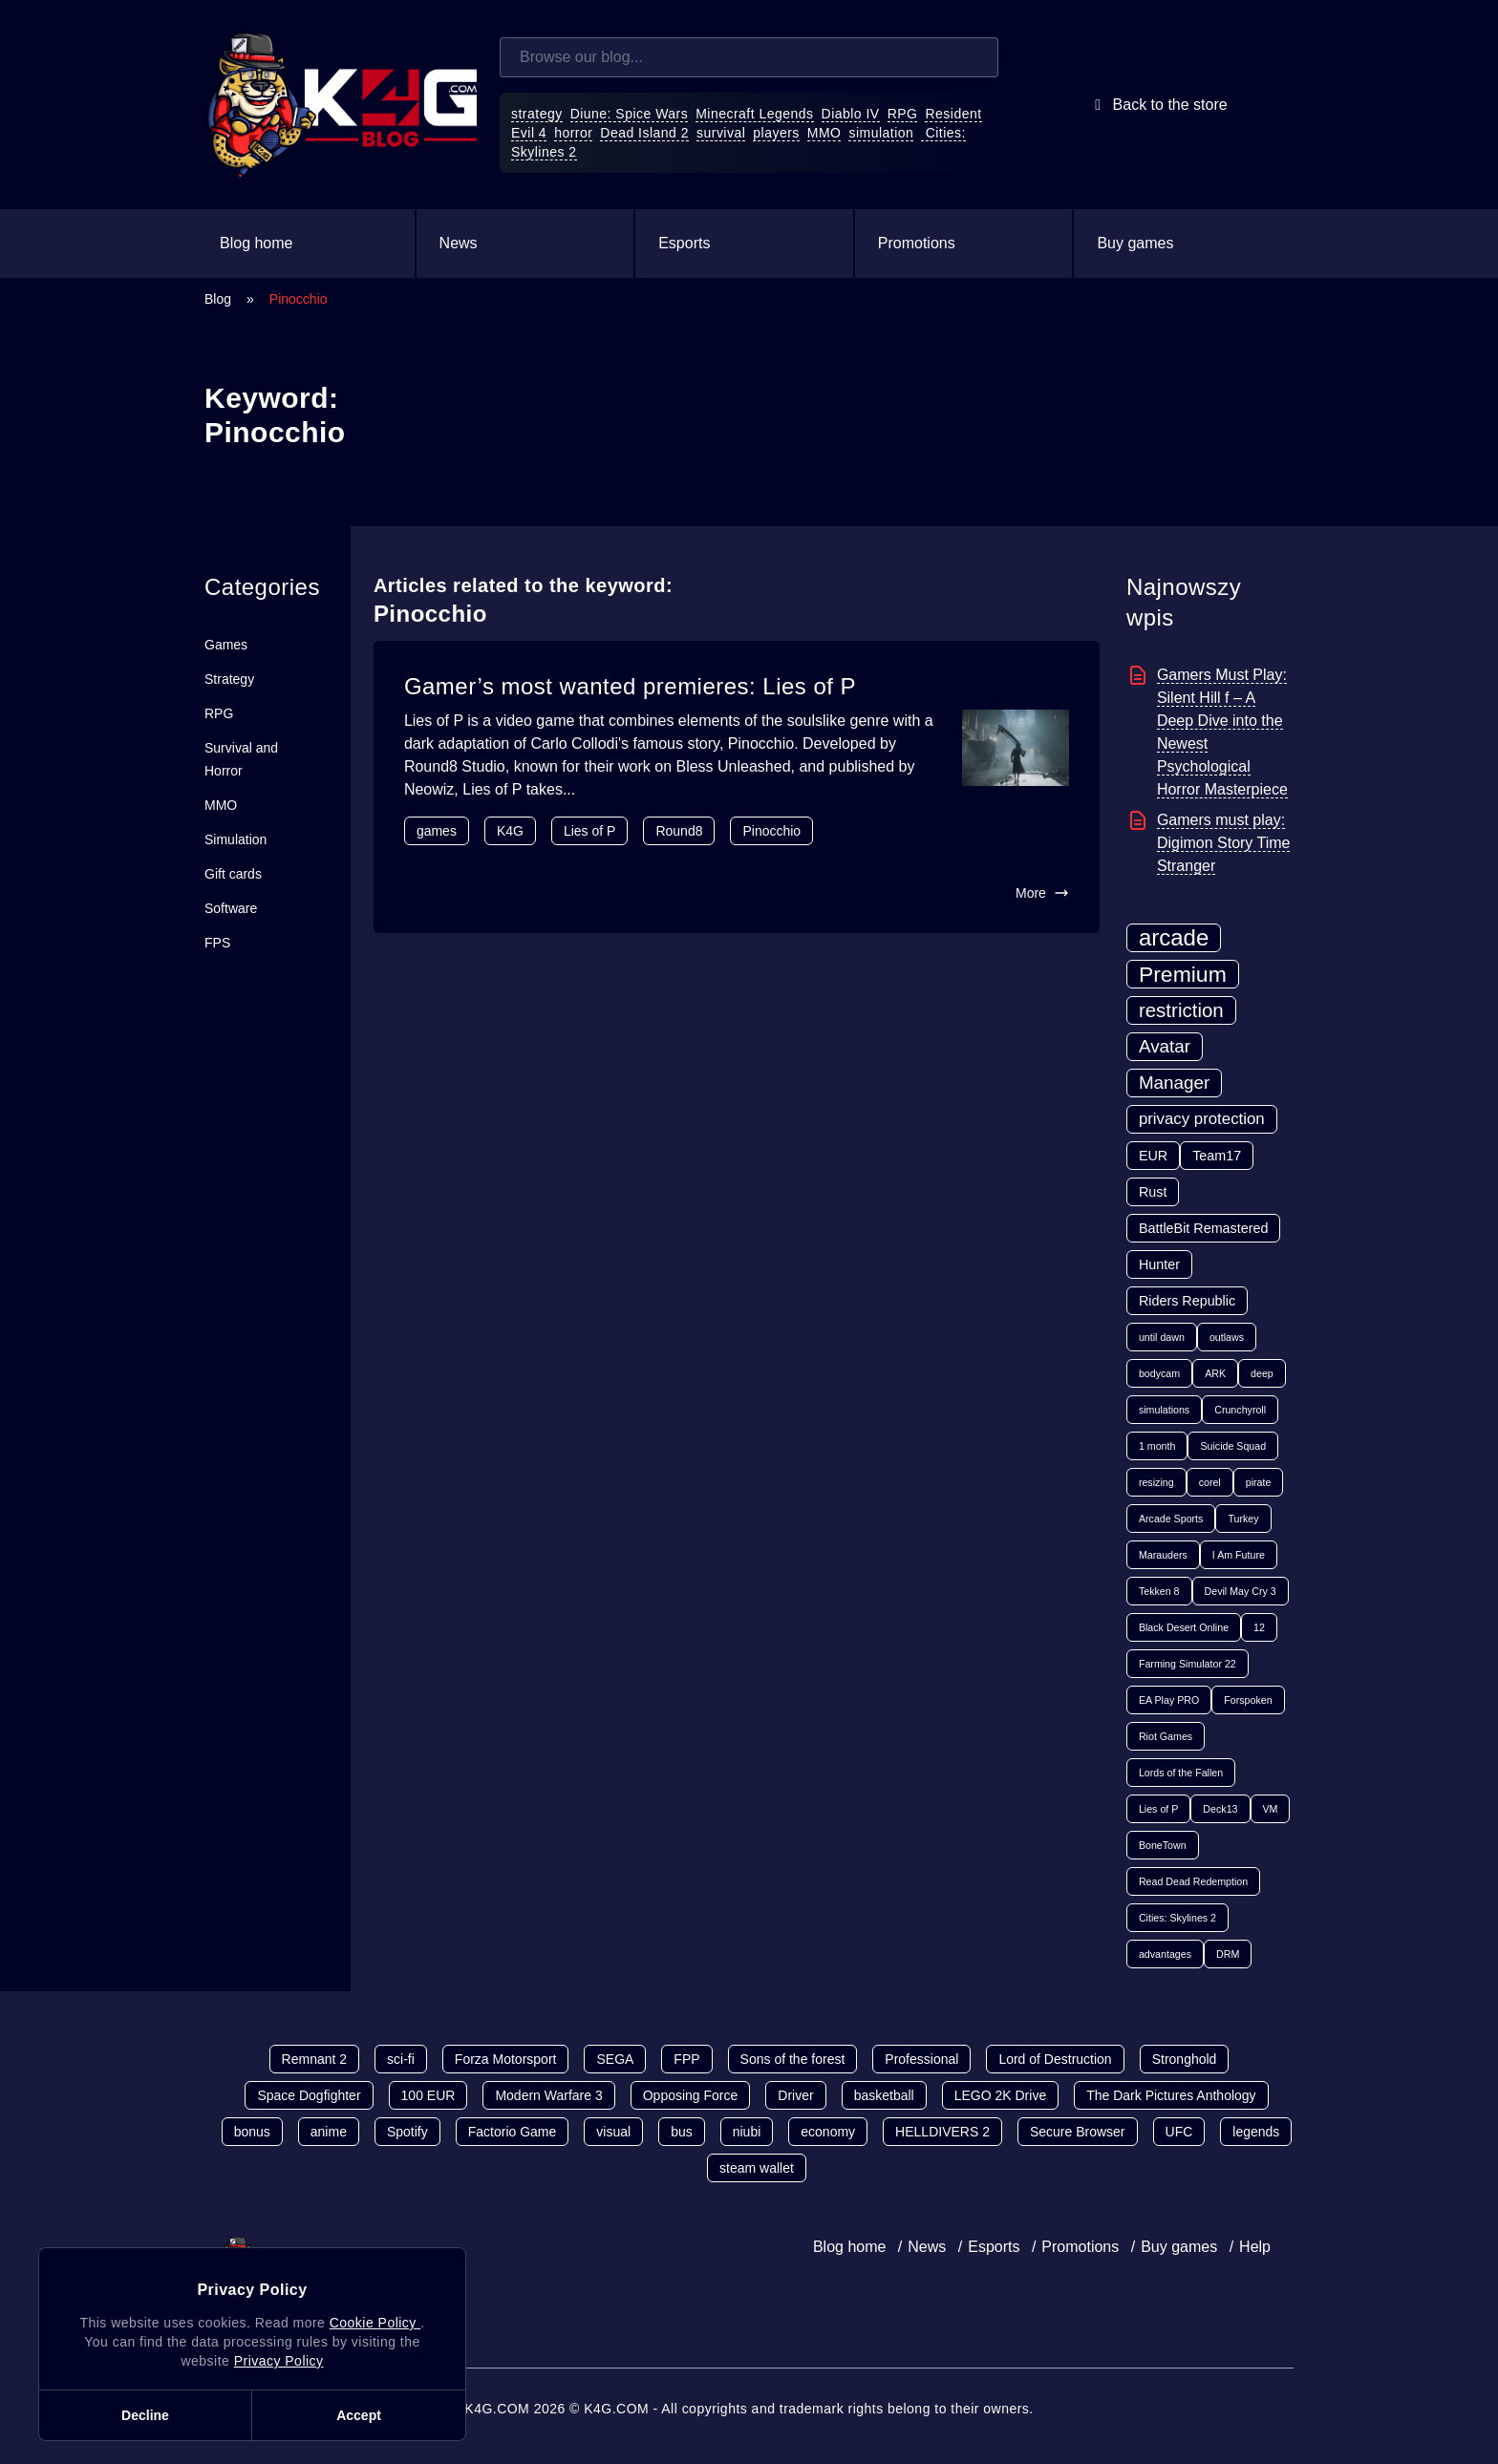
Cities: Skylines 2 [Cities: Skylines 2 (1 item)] (1177, 1917)
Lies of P (589, 831)
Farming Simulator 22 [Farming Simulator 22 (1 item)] (1187, 1663)
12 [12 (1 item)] (1259, 1627)
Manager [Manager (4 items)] (1174, 1083)
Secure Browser (1077, 2131)
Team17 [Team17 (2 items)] (1216, 1155)
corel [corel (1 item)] (1210, 1482)
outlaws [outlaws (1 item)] (1226, 1337)
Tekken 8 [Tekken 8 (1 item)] (1159, 1591)
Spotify (407, 2131)
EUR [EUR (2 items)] (1153, 1155)
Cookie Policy (375, 2322)
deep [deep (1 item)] (1262, 1373)
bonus (252, 2131)
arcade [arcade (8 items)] (1174, 937)
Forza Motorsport (506, 2059)
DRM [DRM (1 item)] (1227, 1954)
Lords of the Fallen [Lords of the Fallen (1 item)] (1181, 1772)
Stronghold (1184, 2059)
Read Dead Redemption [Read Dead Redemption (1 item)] (1193, 1881)
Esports (684, 243)
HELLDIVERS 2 (942, 2131)
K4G (510, 831)
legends (1255, 2131)
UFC (1179, 2131)
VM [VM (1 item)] (1270, 1809)
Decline (145, 2415)
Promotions (916, 243)
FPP (686, 2059)
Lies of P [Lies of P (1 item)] (1158, 1809)
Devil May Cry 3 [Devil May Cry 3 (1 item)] (1240, 1591)
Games (225, 644)
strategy (537, 113)
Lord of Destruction (1054, 2059)
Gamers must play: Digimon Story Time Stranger (1224, 843)
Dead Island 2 (644, 132)
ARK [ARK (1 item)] (1215, 1373)
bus (682, 2131)
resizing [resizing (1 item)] (1156, 1482)
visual (613, 2131)
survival (720, 132)
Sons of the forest (792, 2059)
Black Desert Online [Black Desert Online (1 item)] (1184, 1627)
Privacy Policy (279, 2360)
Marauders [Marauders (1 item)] (1163, 1555)
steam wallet (756, 2168)
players (776, 132)
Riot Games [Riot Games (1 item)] (1165, 1736)
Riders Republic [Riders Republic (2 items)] (1187, 1300)
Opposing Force (690, 2095)
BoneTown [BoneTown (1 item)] (1163, 1845)
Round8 (678, 831)
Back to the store (1157, 105)
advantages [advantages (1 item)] (1165, 1954)
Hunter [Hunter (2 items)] (1159, 1264)
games (437, 831)
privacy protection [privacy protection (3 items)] (1202, 1119)
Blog (217, 299)
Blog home (256, 243)
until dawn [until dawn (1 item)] (1162, 1337)
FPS (217, 942)
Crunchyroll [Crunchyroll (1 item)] (1240, 1409)
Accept (358, 2415)
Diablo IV (851, 113)
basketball (884, 2095)
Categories (262, 587)
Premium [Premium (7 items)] (1183, 974)
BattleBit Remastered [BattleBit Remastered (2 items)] (1204, 1228)
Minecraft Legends (754, 113)
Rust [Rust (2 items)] (1153, 1192)
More (1042, 893)
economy (828, 2131)
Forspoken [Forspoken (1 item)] (1248, 1700)
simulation (880, 132)
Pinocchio (771, 831)
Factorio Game (512, 2131)
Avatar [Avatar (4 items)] (1164, 1046)
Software (230, 908)
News (458, 243)
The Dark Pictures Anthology (1170, 2095)
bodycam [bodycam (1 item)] (1159, 1373)
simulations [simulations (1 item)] (1164, 1409)
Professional (921, 2059)
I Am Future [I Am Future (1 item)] (1238, 1555)
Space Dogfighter (308, 2095)
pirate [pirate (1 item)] (1259, 1482)
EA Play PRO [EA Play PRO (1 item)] (1169, 1700)
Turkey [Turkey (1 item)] (1243, 1518)
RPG (903, 113)
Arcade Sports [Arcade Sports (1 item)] (1171, 1518)
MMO (824, 132)
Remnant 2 (314, 2059)
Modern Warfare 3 (548, 2095)
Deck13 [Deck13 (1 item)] (1220, 1809)
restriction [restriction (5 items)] (1181, 1010)
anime (328, 2131)
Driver (795, 2095)
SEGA (614, 2059)
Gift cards (233, 874)
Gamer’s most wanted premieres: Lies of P (630, 686)
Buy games (1135, 243)
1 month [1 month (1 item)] (1157, 1446)
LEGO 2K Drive (1000, 2095)
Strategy (229, 679)
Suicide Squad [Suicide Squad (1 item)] (1233, 1446)
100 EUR (428, 2095)
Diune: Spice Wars (629, 113)
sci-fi (401, 2059)
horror (573, 132)
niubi (747, 2131)
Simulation (235, 839)
